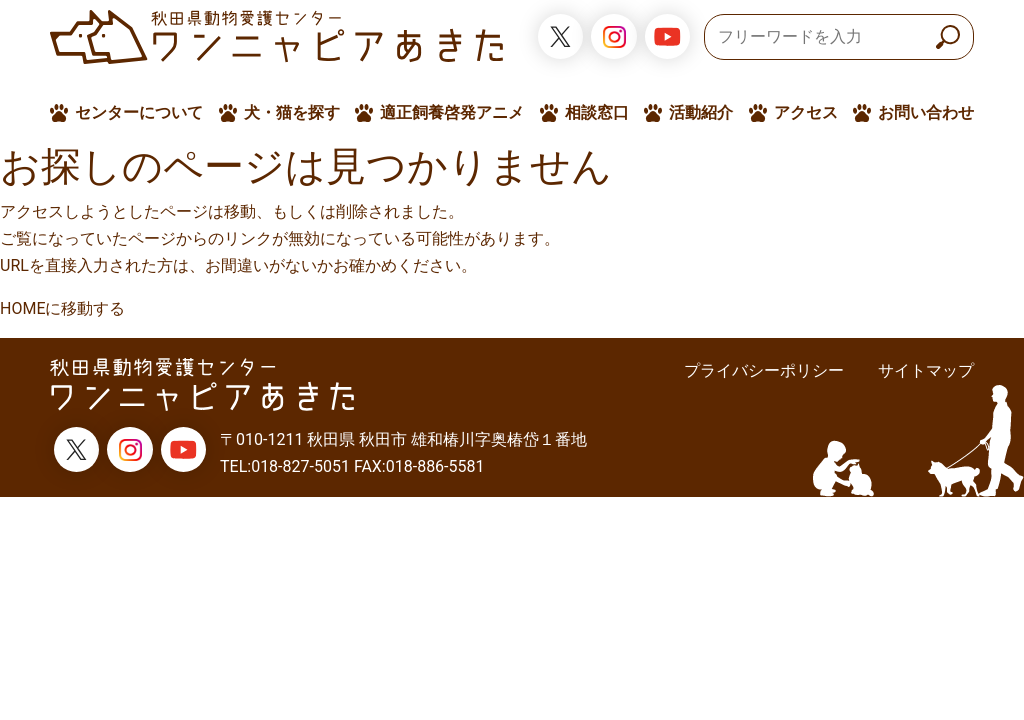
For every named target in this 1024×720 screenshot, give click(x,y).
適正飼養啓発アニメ (452, 112)
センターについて (139, 112)
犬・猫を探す (292, 112)
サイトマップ (926, 370)
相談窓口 (597, 112)
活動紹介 (701, 112)
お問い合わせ (926, 112)
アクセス (806, 112)
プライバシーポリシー (764, 370)
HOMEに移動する (62, 308)
